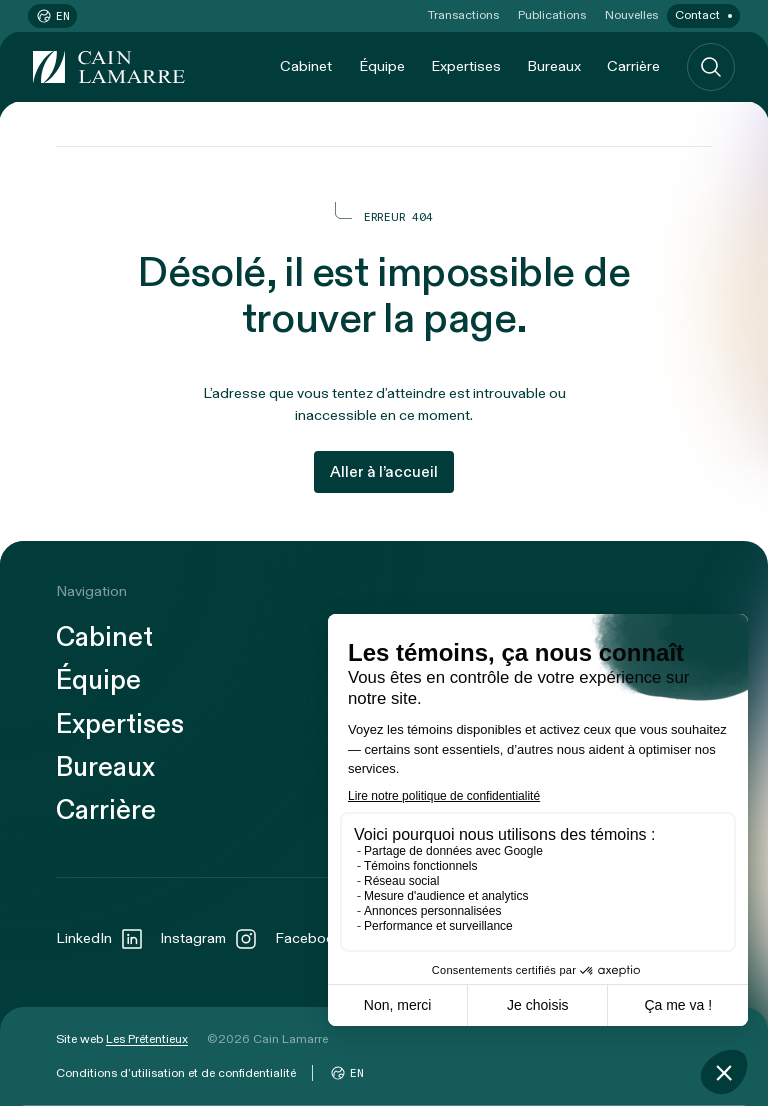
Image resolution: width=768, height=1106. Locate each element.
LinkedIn (100, 939)
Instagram (209, 939)
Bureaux (554, 66)
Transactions (463, 15)
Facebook (324, 939)
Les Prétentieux (147, 1039)
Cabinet (306, 66)
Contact (697, 15)
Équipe (382, 66)
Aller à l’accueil (384, 472)
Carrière (633, 66)
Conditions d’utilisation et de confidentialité (176, 1073)
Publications (552, 15)
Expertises (466, 66)
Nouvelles (631, 15)
